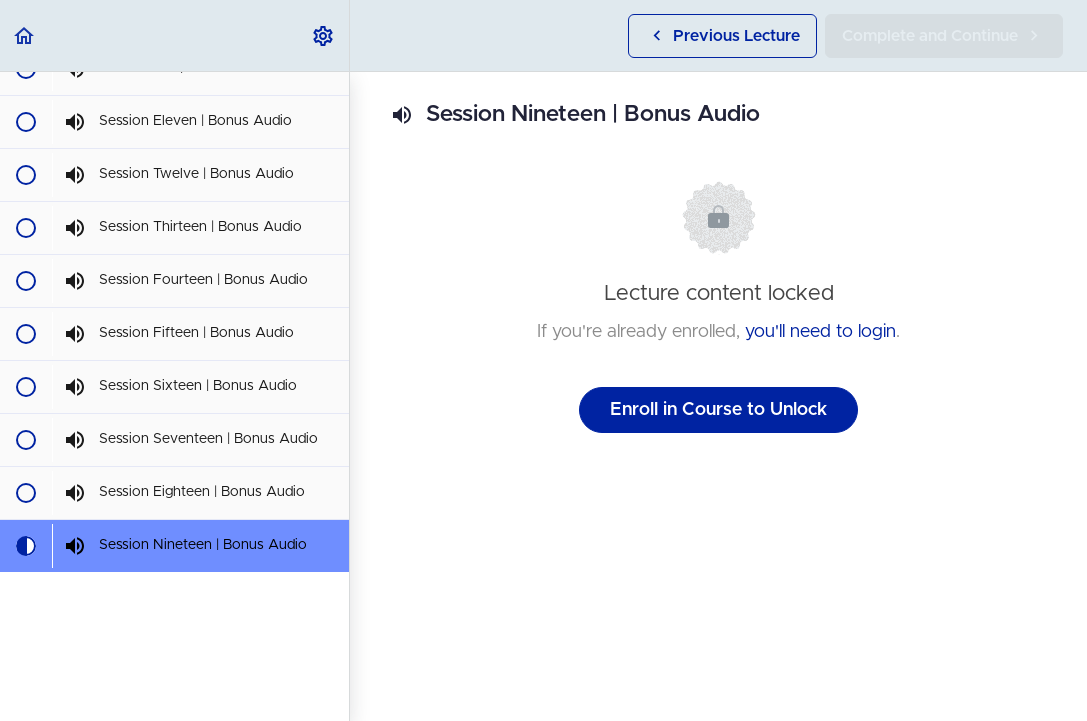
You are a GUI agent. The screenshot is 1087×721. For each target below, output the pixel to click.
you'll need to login (820, 332)
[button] (25, 35)
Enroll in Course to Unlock (718, 410)
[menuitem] (324, 35)
